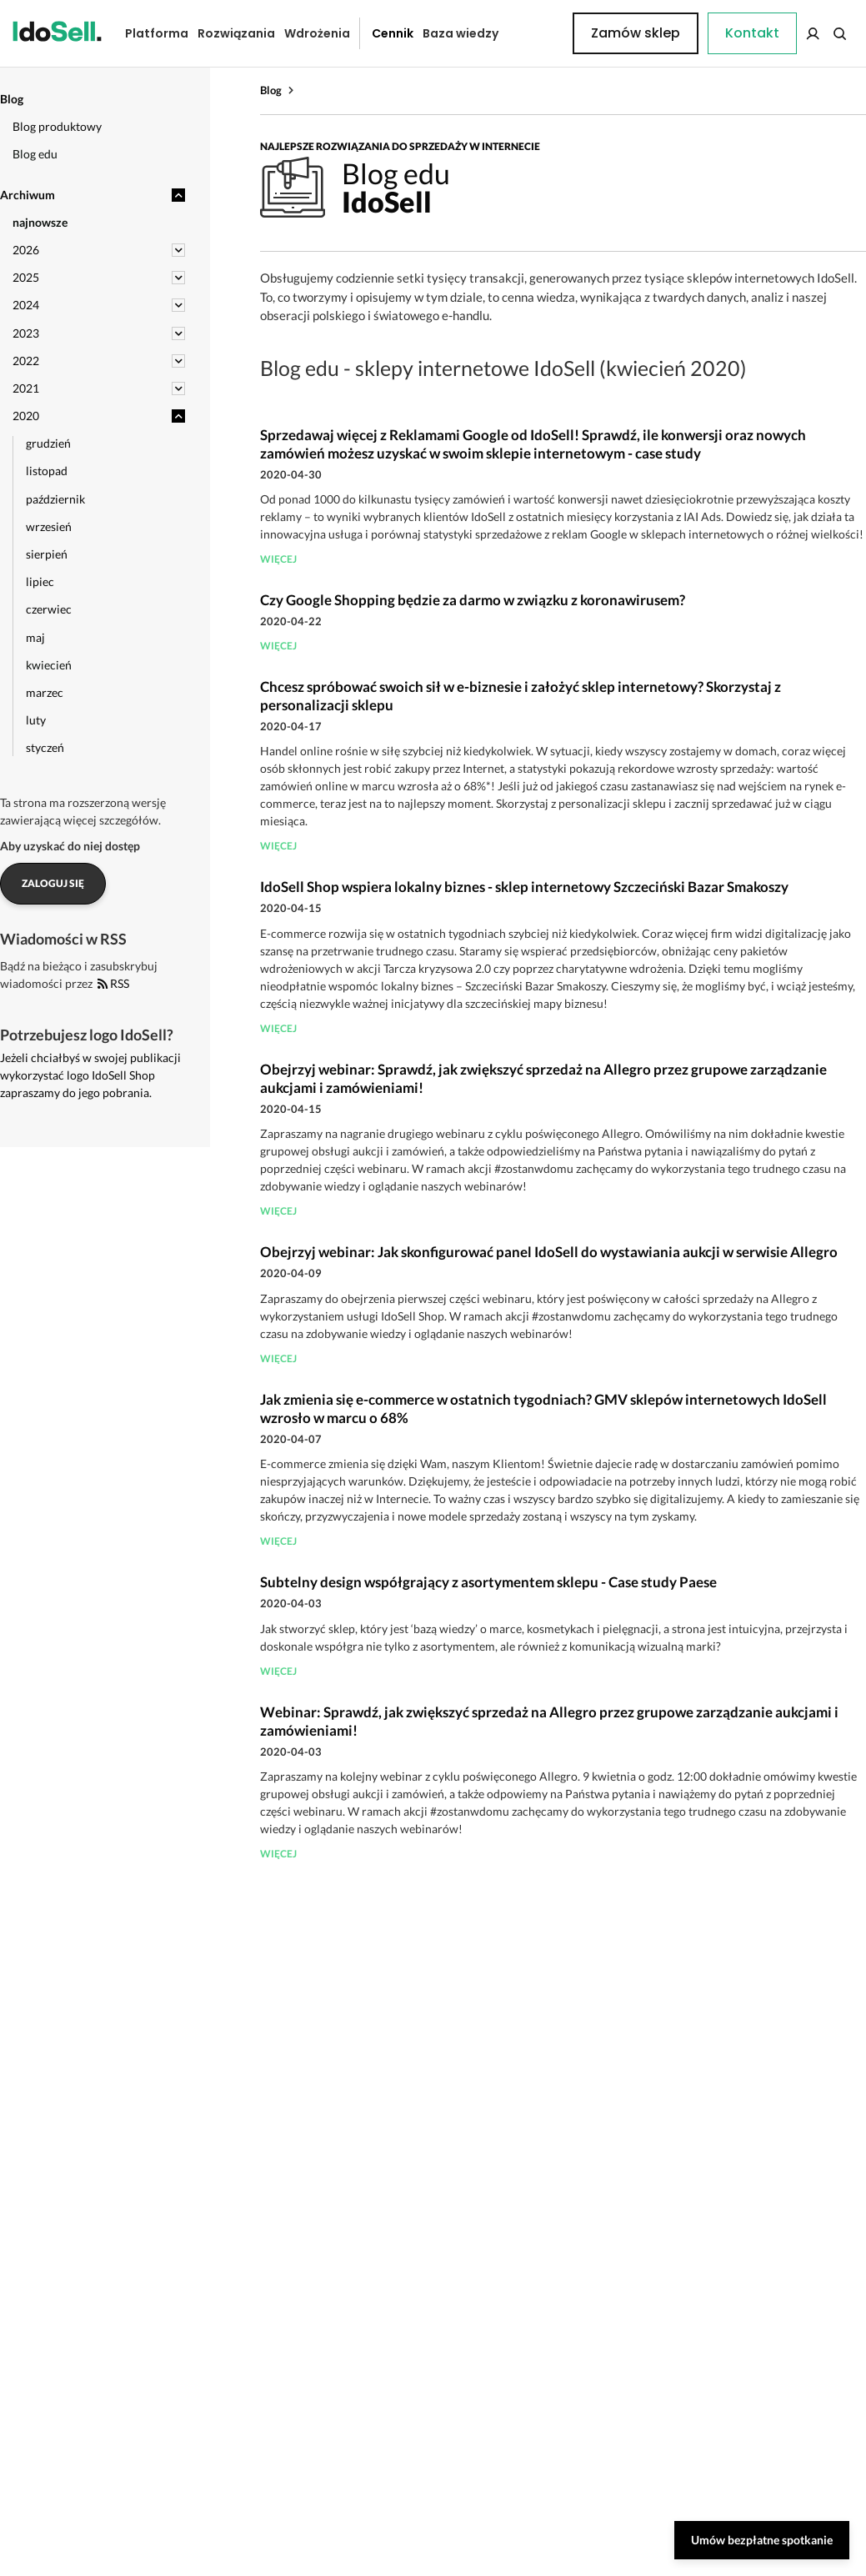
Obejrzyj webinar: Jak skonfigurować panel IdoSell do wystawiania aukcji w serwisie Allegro (549, 1251)
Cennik (380, 33)
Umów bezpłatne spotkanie (762, 2540)
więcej (278, 559)
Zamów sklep (788, 33)
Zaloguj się (53, 883)
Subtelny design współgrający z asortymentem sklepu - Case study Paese (488, 1582)
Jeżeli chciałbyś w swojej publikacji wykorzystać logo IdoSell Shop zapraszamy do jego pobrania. (90, 1075)
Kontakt (533, 33)
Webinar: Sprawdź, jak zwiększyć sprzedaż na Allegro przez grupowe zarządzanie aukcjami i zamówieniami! (549, 1721)
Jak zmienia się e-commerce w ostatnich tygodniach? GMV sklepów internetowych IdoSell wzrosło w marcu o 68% (543, 1408)
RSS (113, 983)
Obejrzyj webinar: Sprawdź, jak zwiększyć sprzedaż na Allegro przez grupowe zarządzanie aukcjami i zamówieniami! (543, 1078)
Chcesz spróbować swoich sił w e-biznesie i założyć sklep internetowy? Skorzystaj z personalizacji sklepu (520, 696)
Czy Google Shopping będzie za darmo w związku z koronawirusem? (472, 600)
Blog (271, 90)
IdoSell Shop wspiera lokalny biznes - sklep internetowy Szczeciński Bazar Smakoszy (524, 886)
